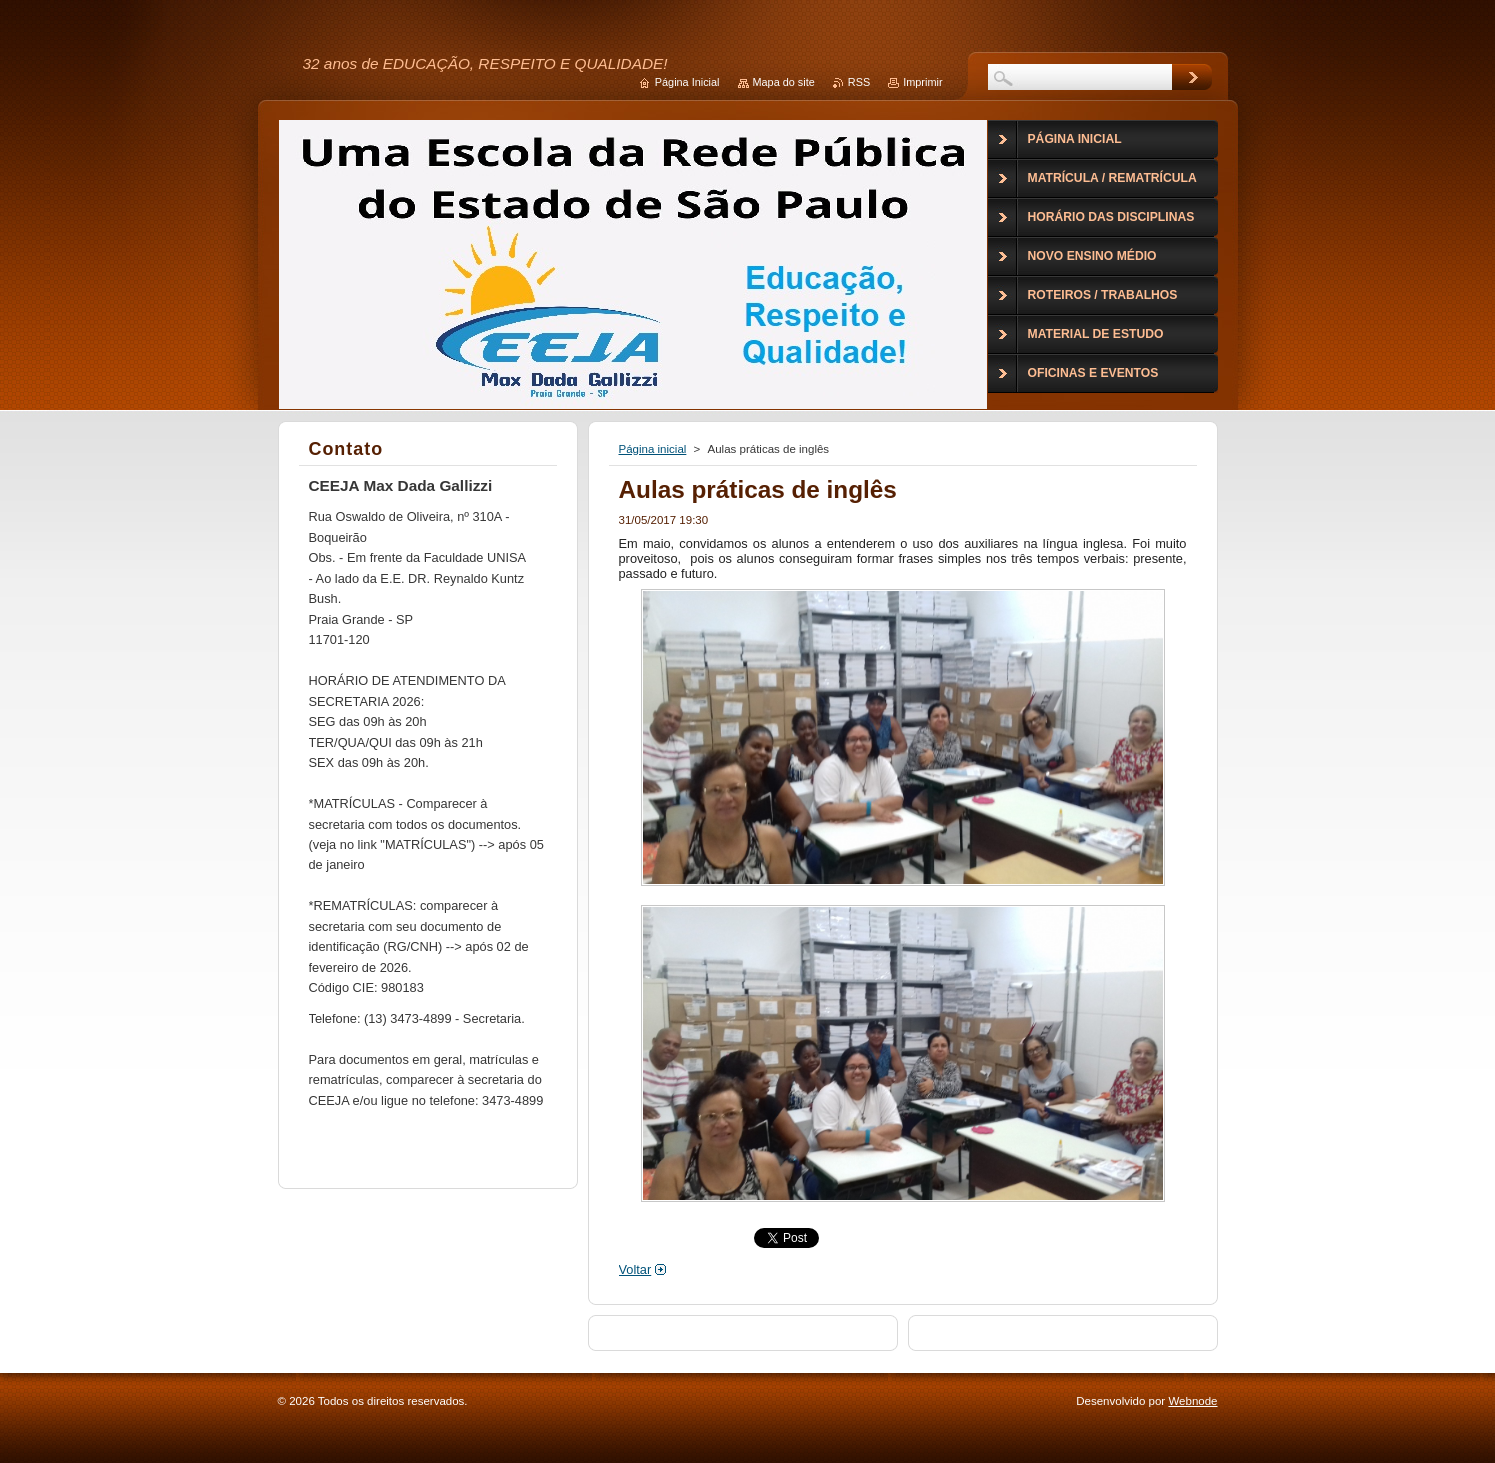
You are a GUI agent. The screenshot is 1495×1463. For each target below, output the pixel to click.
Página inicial (653, 449)
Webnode (1192, 1401)
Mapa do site (784, 82)
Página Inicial (687, 82)
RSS (859, 82)
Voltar (635, 1269)
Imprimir (922, 82)
